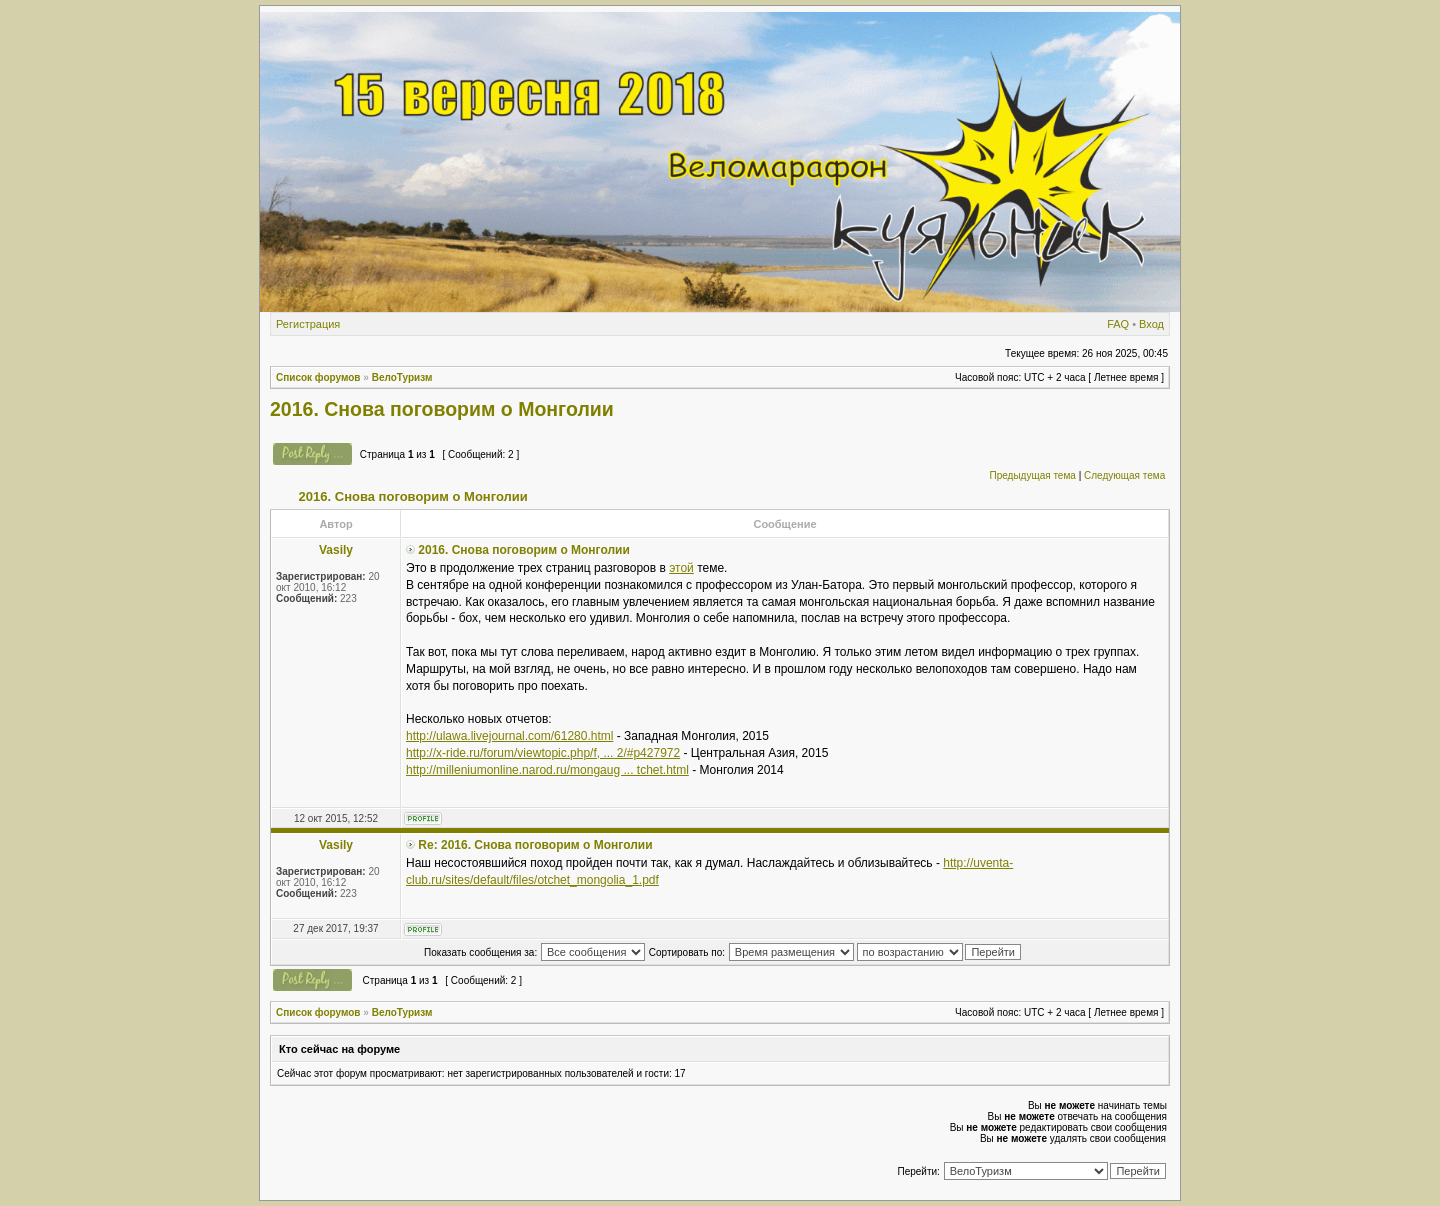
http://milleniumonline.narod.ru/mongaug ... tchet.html (547, 770)
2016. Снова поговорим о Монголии (442, 409)
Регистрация (308, 324)
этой (681, 568)
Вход (1151, 324)
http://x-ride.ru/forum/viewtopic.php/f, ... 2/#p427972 (543, 753)
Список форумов (318, 377)
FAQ (1118, 324)
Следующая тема (1124, 475)
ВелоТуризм (402, 377)
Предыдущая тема (1032, 475)
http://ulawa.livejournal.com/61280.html (509, 736)
